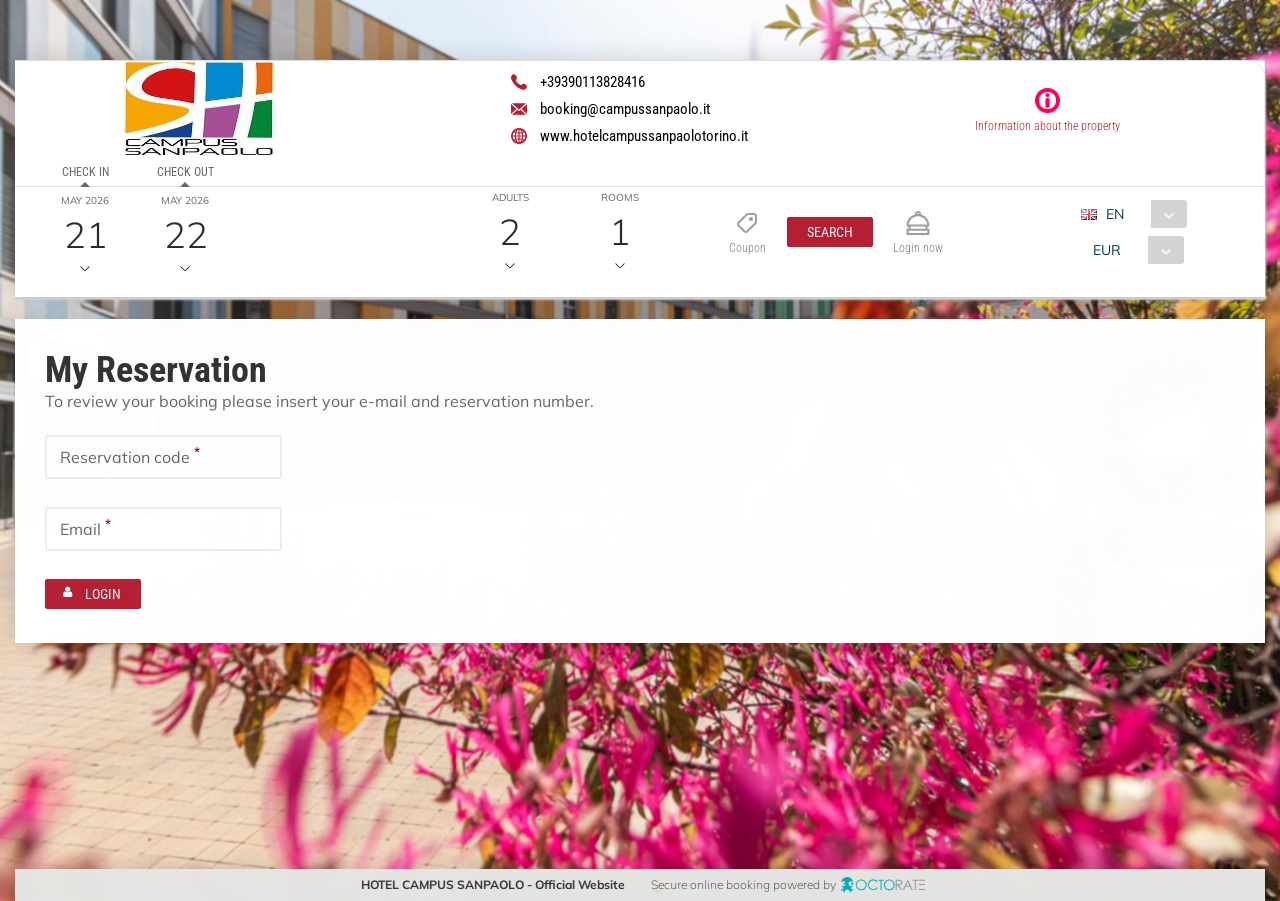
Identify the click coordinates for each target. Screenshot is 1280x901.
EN (1115, 214)
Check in (85, 172)
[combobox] (1141, 214)
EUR (1107, 250)
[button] (830, 232)
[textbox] (163, 457)
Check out (185, 172)
